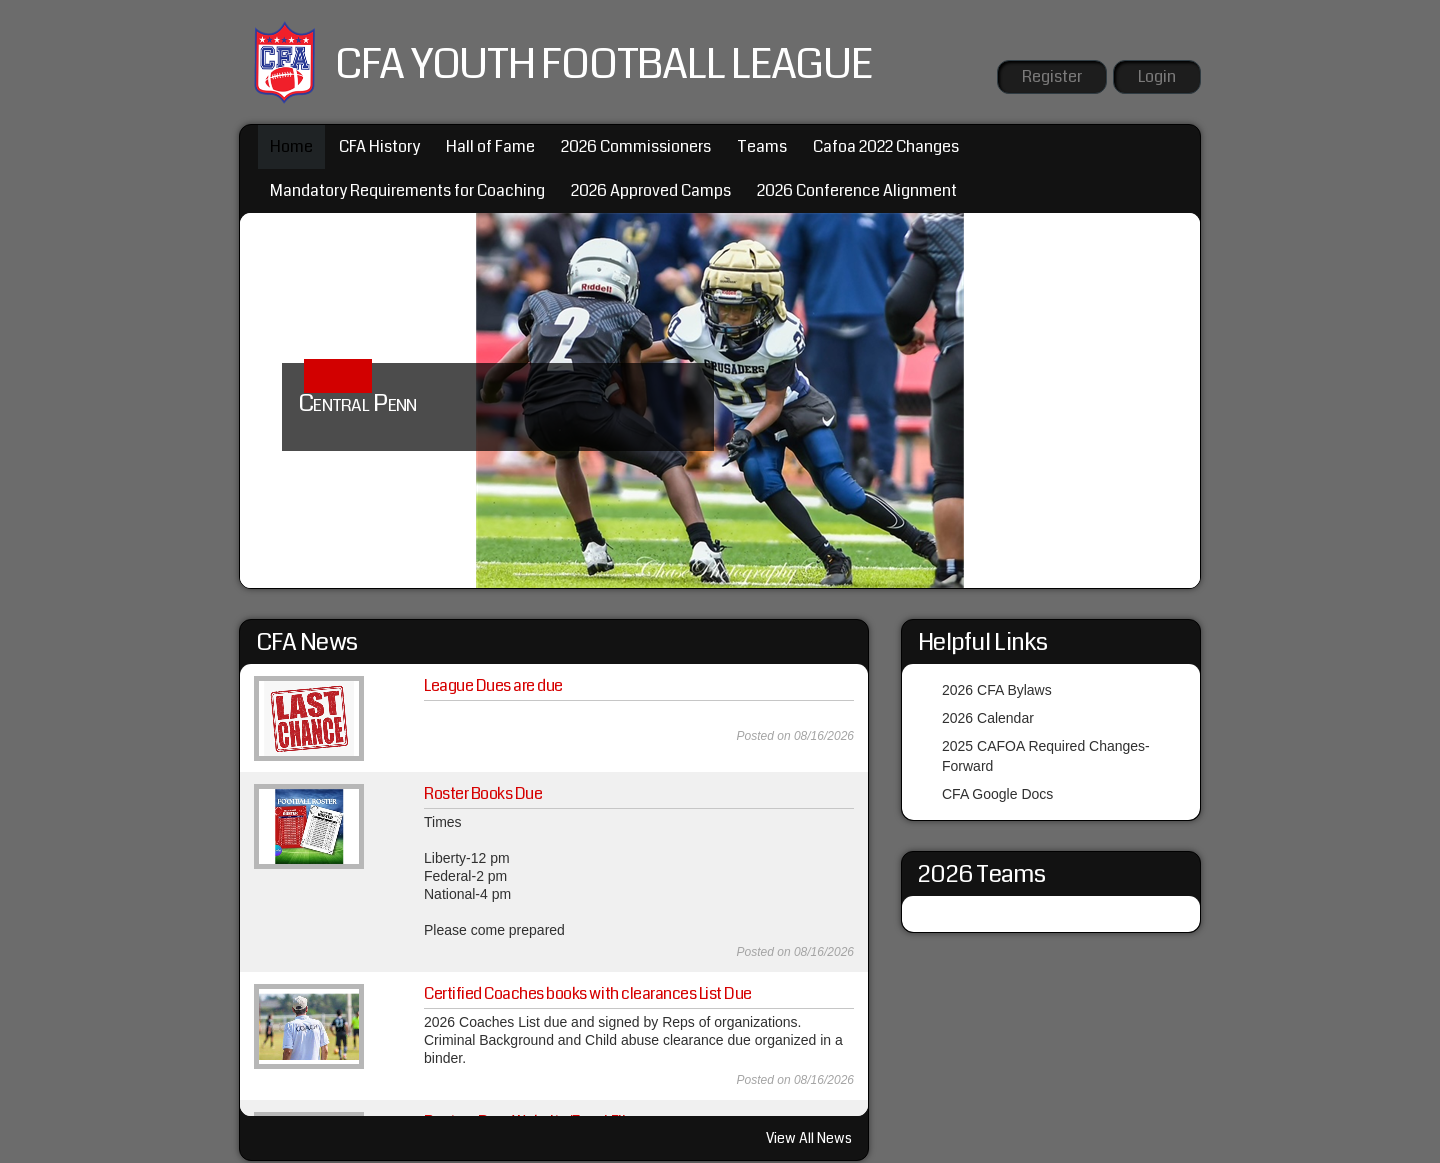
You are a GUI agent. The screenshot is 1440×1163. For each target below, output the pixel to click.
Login (1157, 76)
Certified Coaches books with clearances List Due (588, 993)
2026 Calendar (988, 718)
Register (1052, 76)
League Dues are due (493, 685)
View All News (809, 1138)
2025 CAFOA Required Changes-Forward (1046, 756)
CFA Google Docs (997, 794)
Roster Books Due (483, 793)
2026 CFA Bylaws (997, 690)
